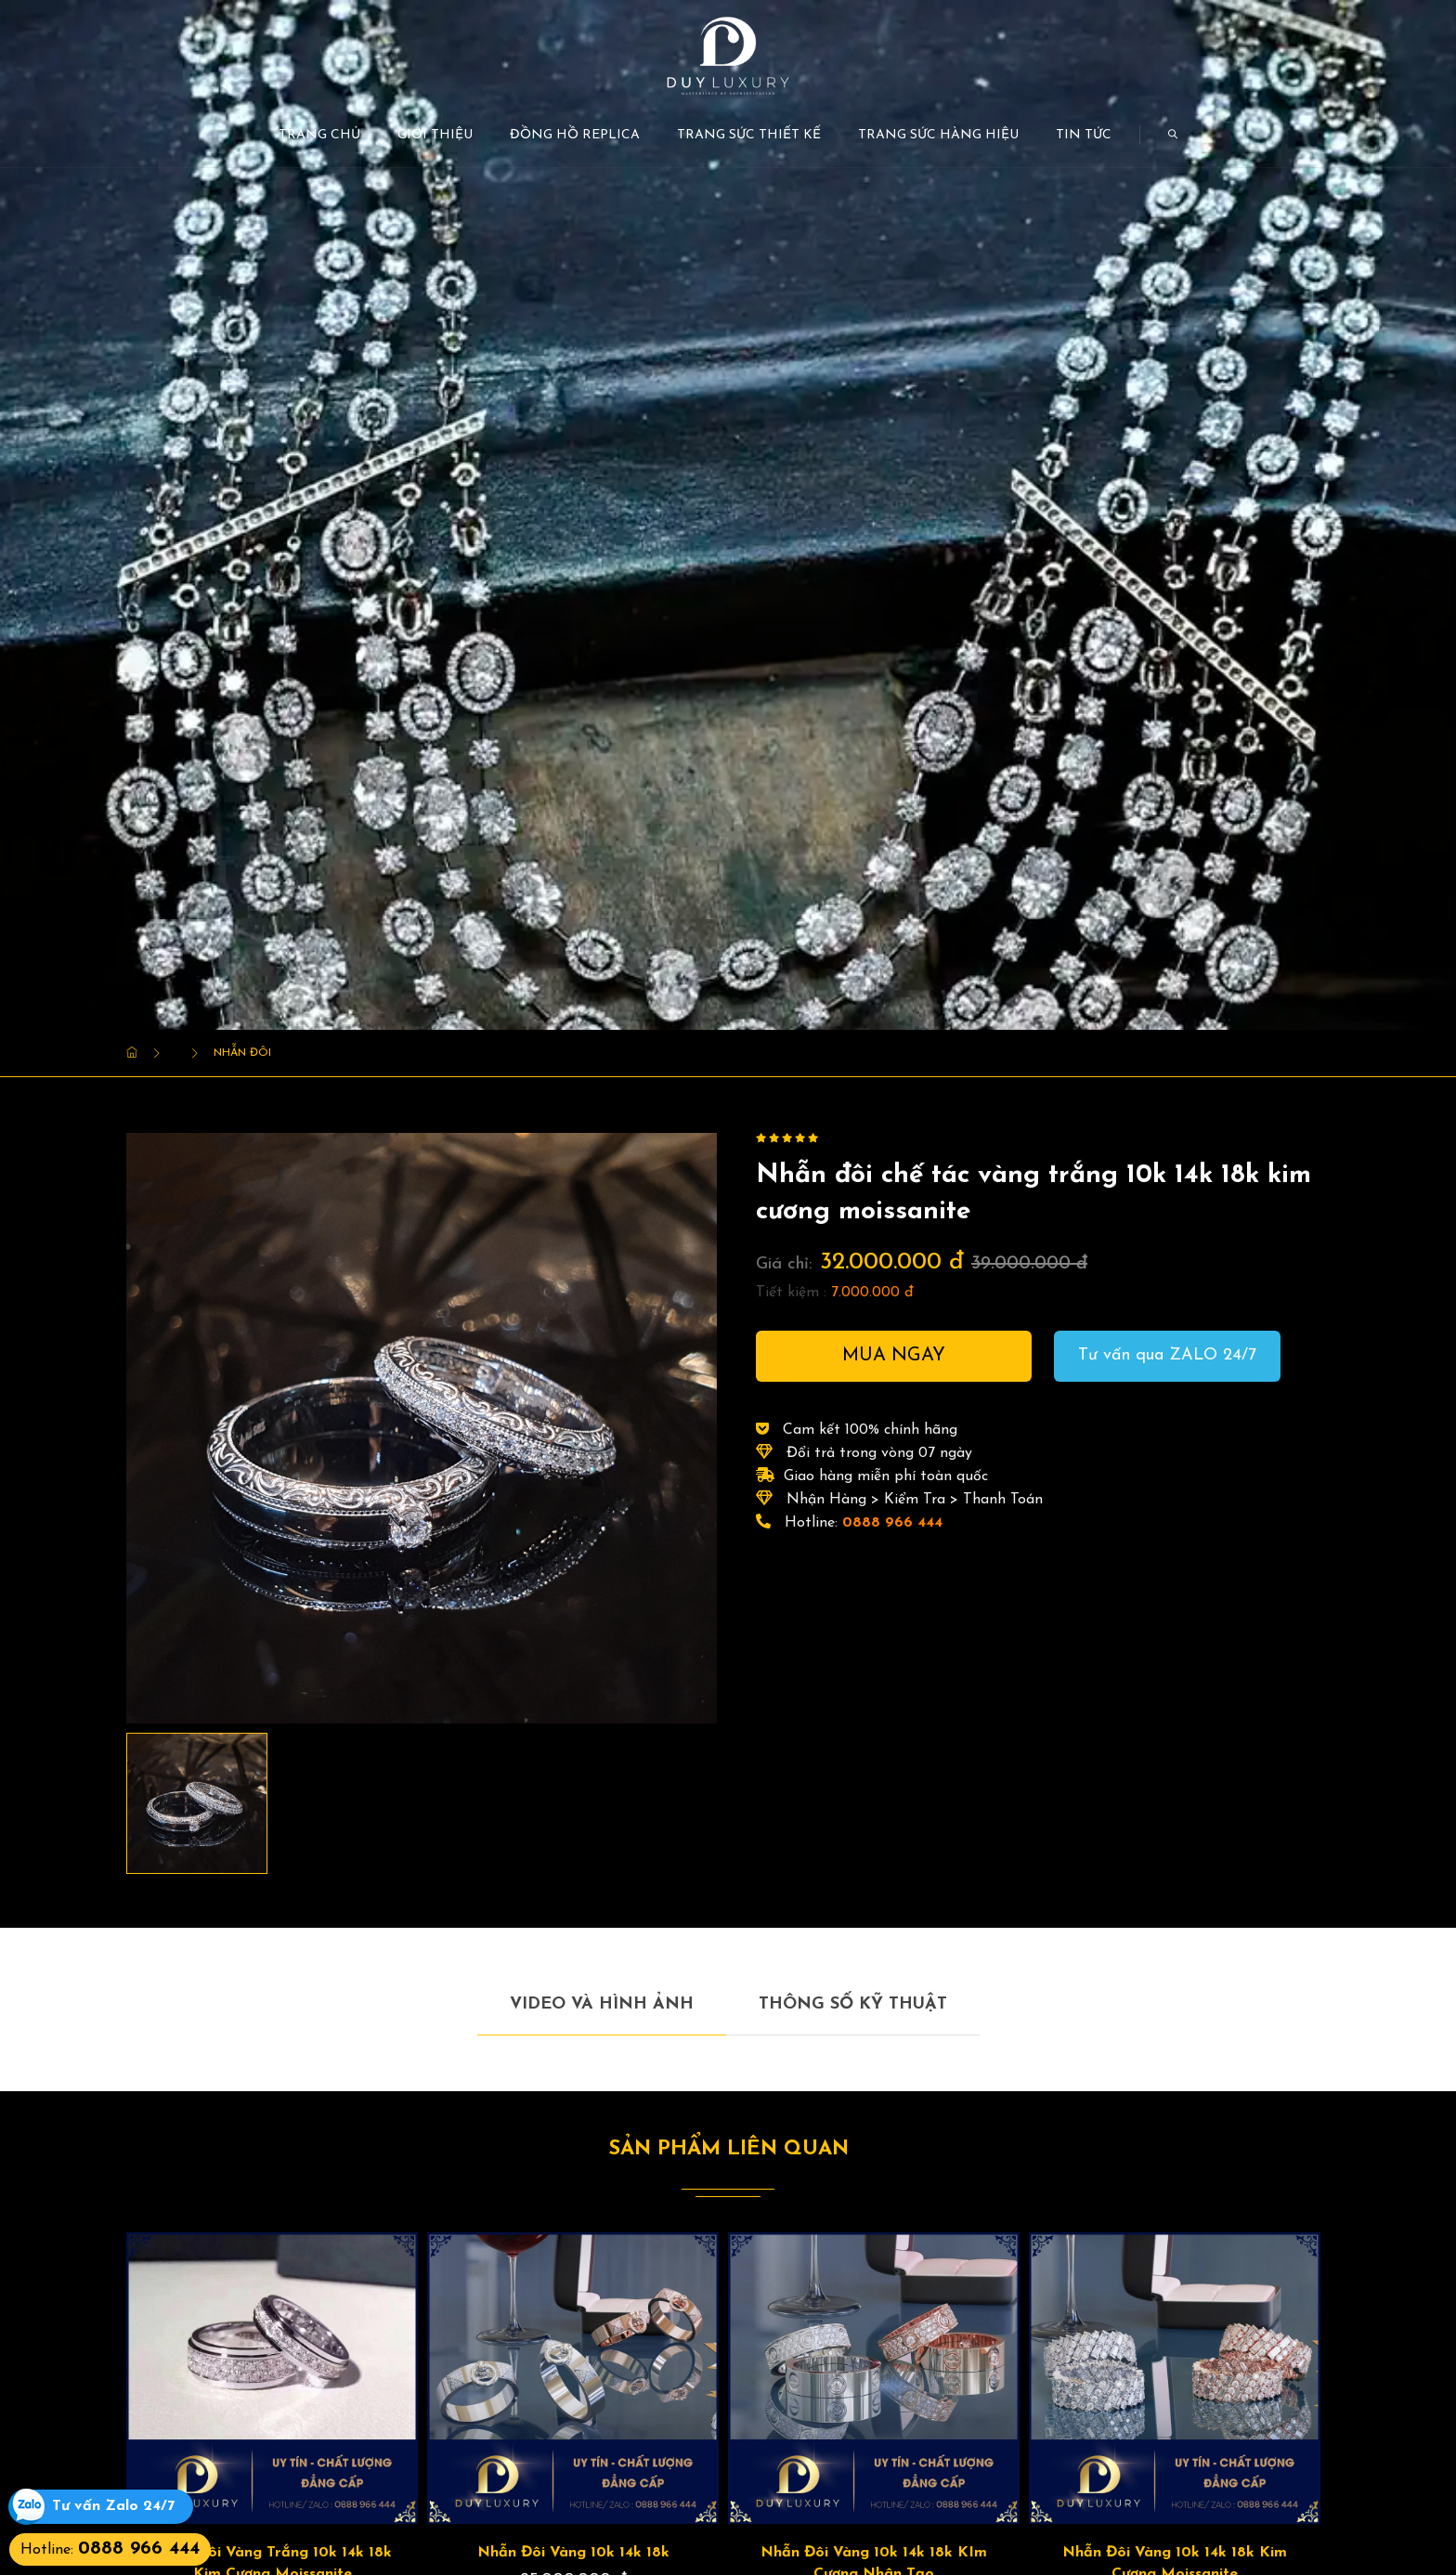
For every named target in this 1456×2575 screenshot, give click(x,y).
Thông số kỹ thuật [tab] (853, 2004)
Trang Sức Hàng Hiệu (938, 135)
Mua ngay (893, 1355)
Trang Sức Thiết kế (749, 135)
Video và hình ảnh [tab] (602, 2004)
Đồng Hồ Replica (575, 135)
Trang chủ (319, 135)
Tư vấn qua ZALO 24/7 (1167, 1355)
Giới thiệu (435, 135)
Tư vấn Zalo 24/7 (113, 2507)
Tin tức (1084, 135)
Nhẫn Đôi (242, 1053)
